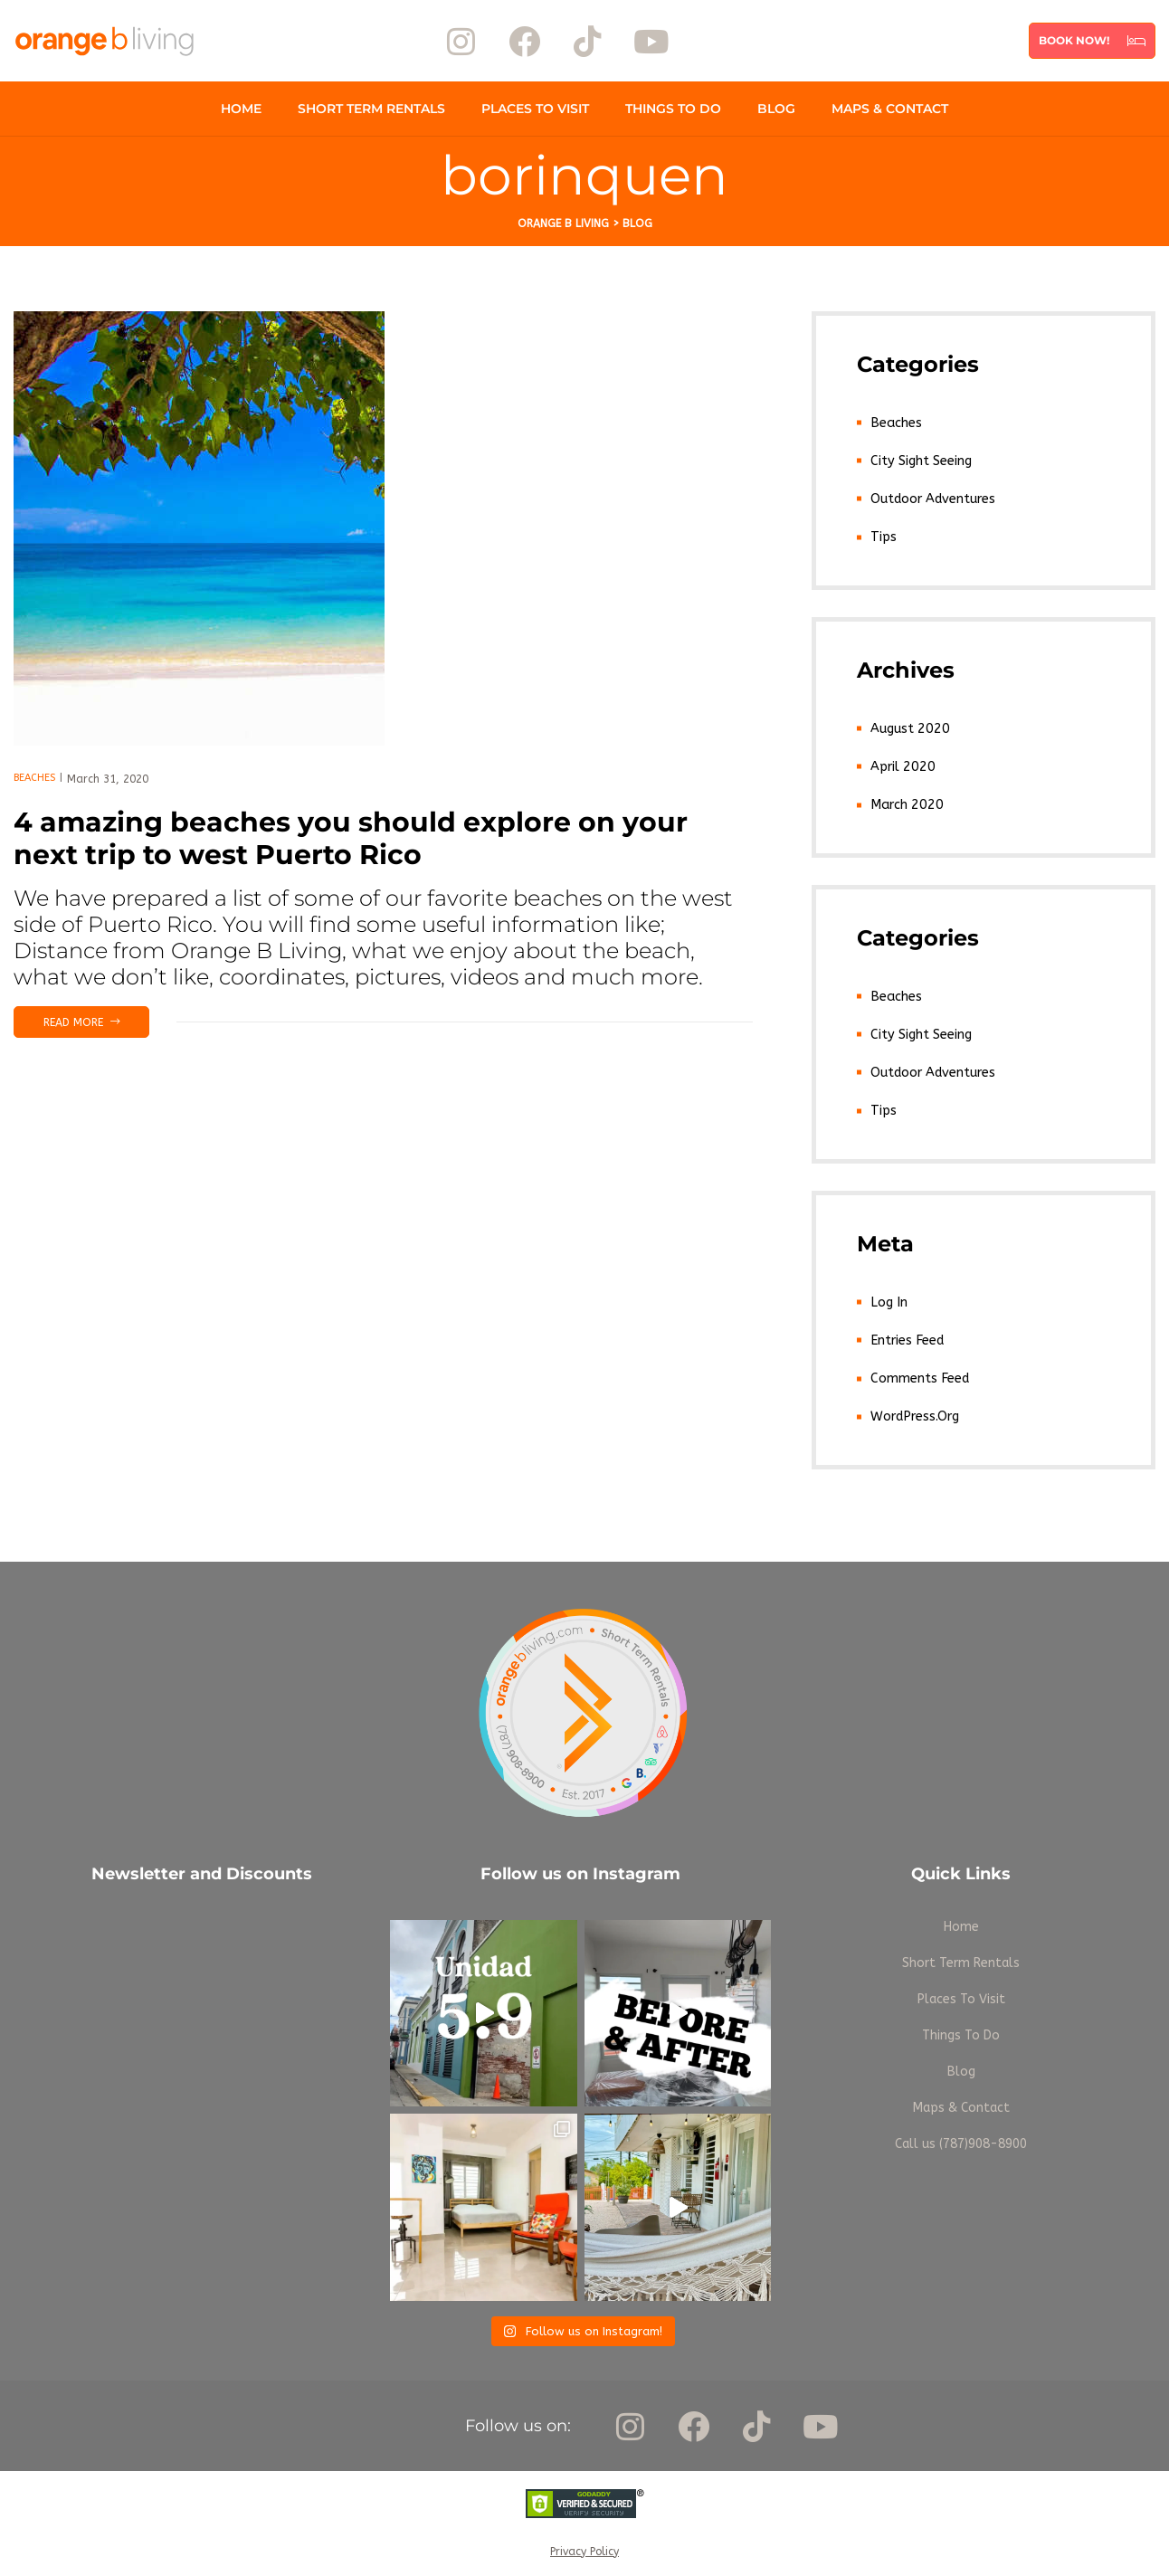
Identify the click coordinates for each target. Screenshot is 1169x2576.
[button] (1092, 41)
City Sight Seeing (920, 459)
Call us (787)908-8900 (961, 2133)
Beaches (34, 778)
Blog (776, 108)
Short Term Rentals (371, 108)
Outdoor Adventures (931, 496)
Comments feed (918, 1367)
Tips (883, 534)
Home (241, 108)
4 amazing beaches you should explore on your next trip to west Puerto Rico (351, 838)
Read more (96, 1018)
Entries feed (906, 1330)
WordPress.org (913, 1405)
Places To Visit (535, 108)
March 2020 (904, 799)
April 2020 (900, 762)
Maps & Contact (890, 108)
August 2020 (908, 725)
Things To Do (673, 108)
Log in (888, 1293)
